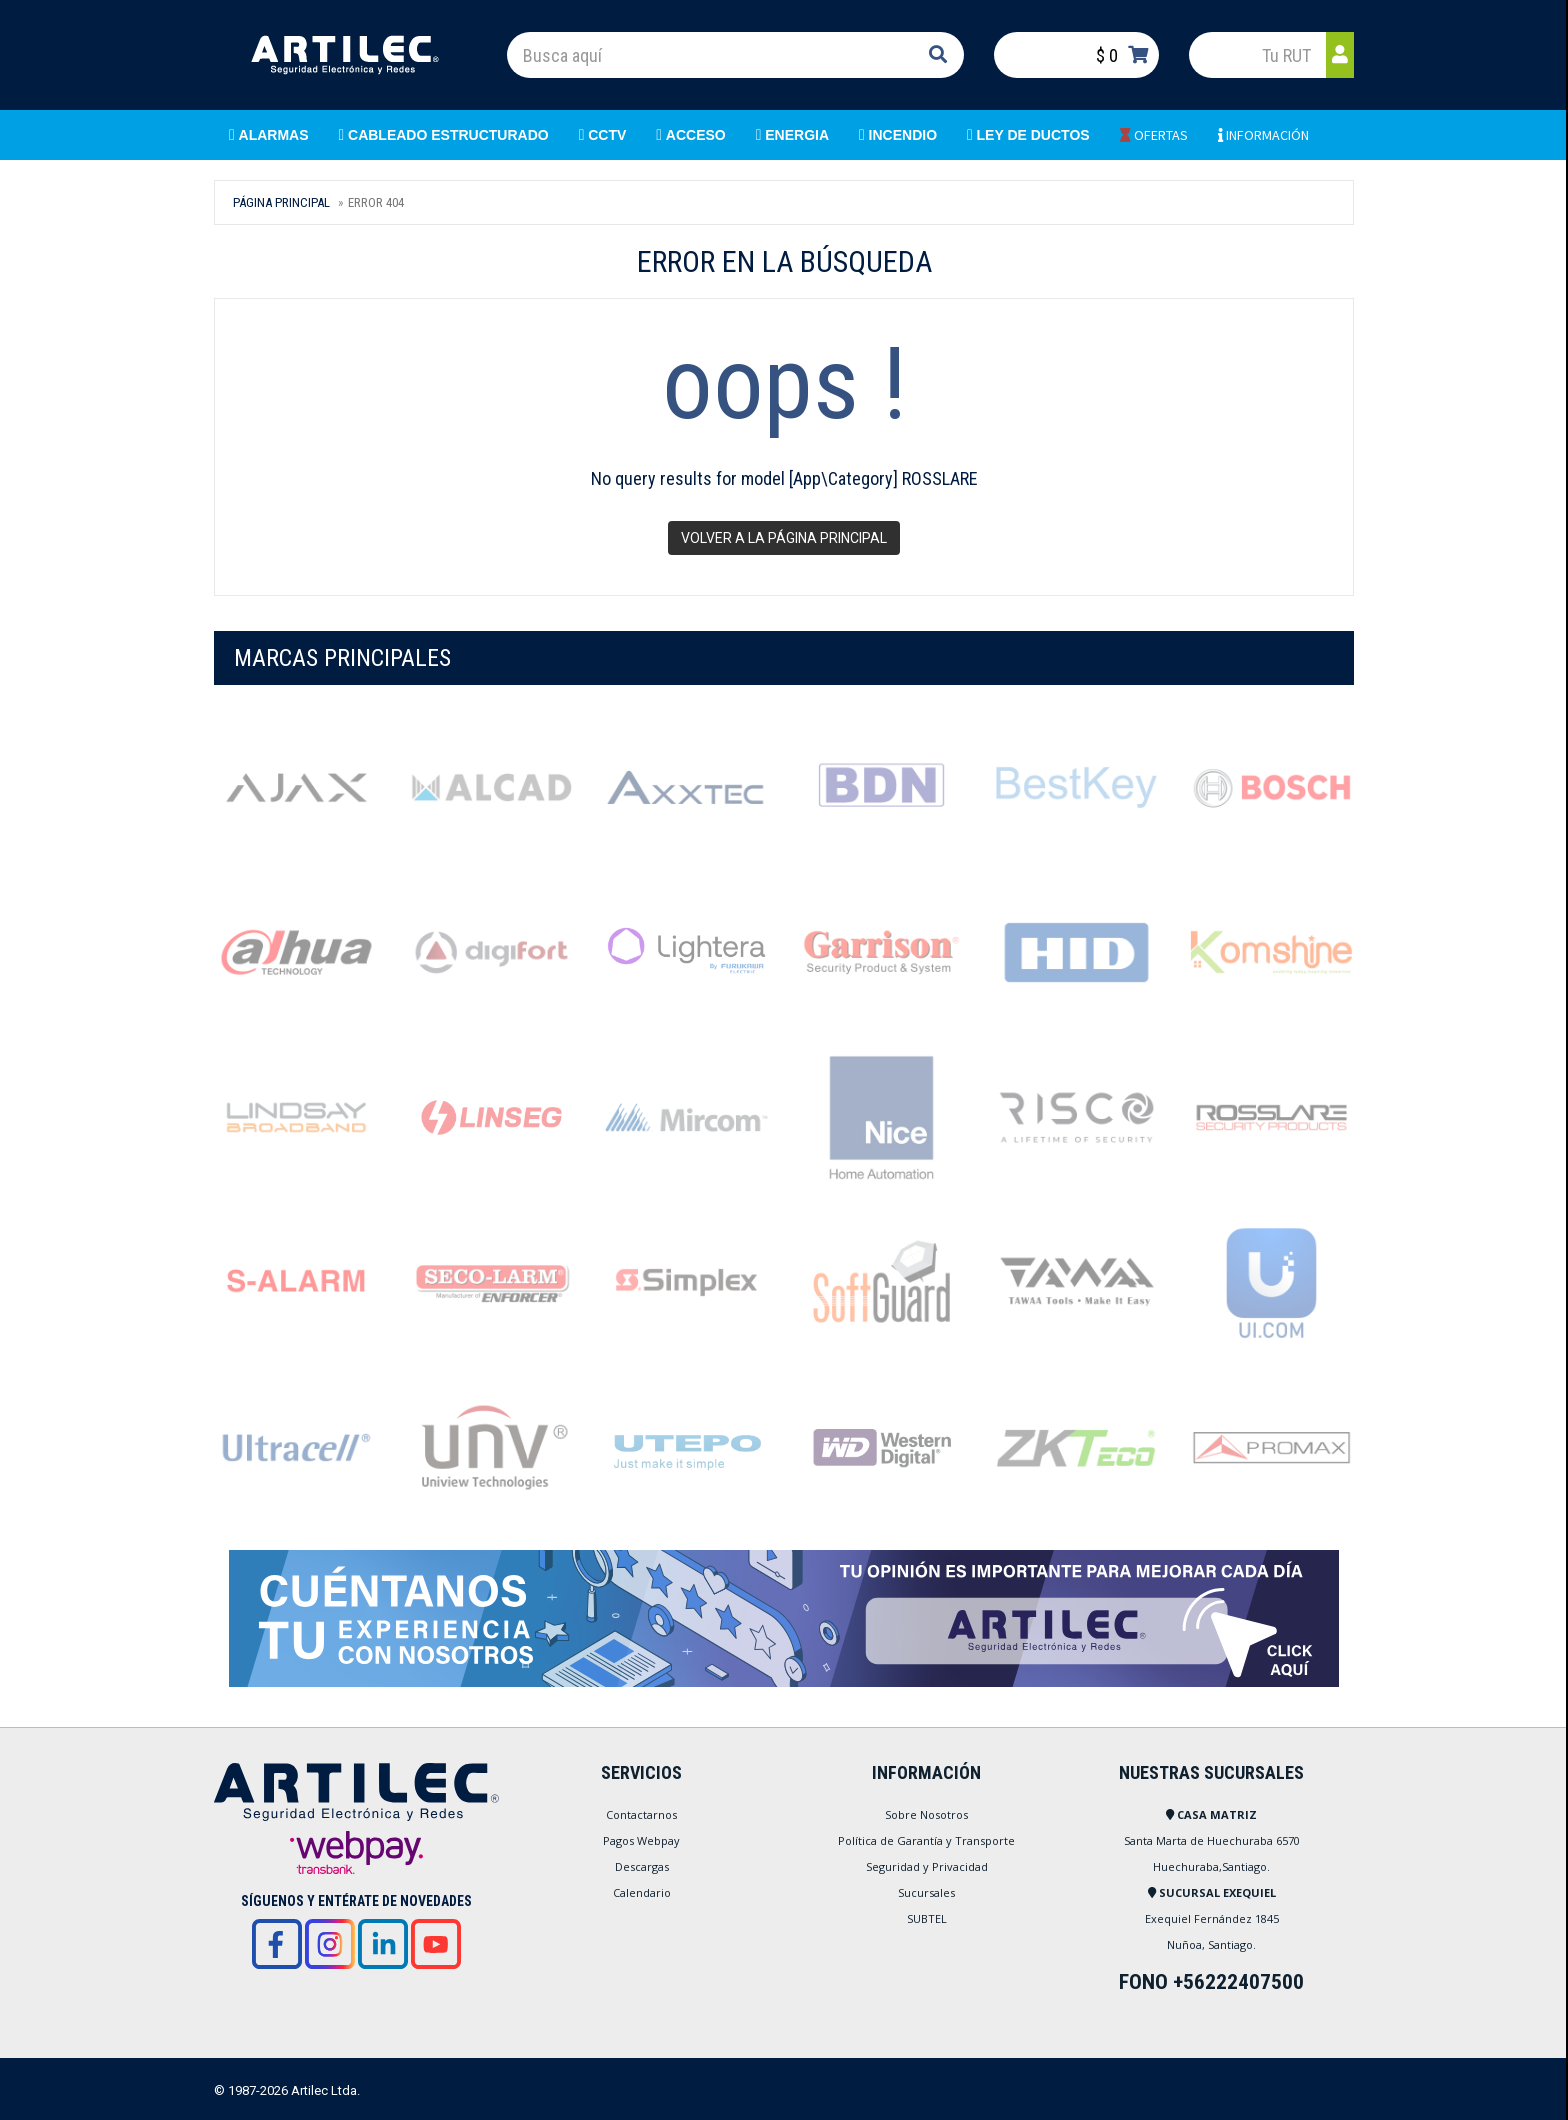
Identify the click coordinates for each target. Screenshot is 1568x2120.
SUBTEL (927, 1918)
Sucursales (926, 1892)
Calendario (642, 1892)
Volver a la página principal (784, 538)
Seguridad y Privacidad (927, 1866)
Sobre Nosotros (926, 1814)
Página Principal (281, 202)
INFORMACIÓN (1263, 135)
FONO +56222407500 (1211, 1982)
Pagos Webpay (641, 1840)
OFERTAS (1154, 135)
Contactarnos (641, 1814)
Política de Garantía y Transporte (926, 1840)
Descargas (642, 1866)
